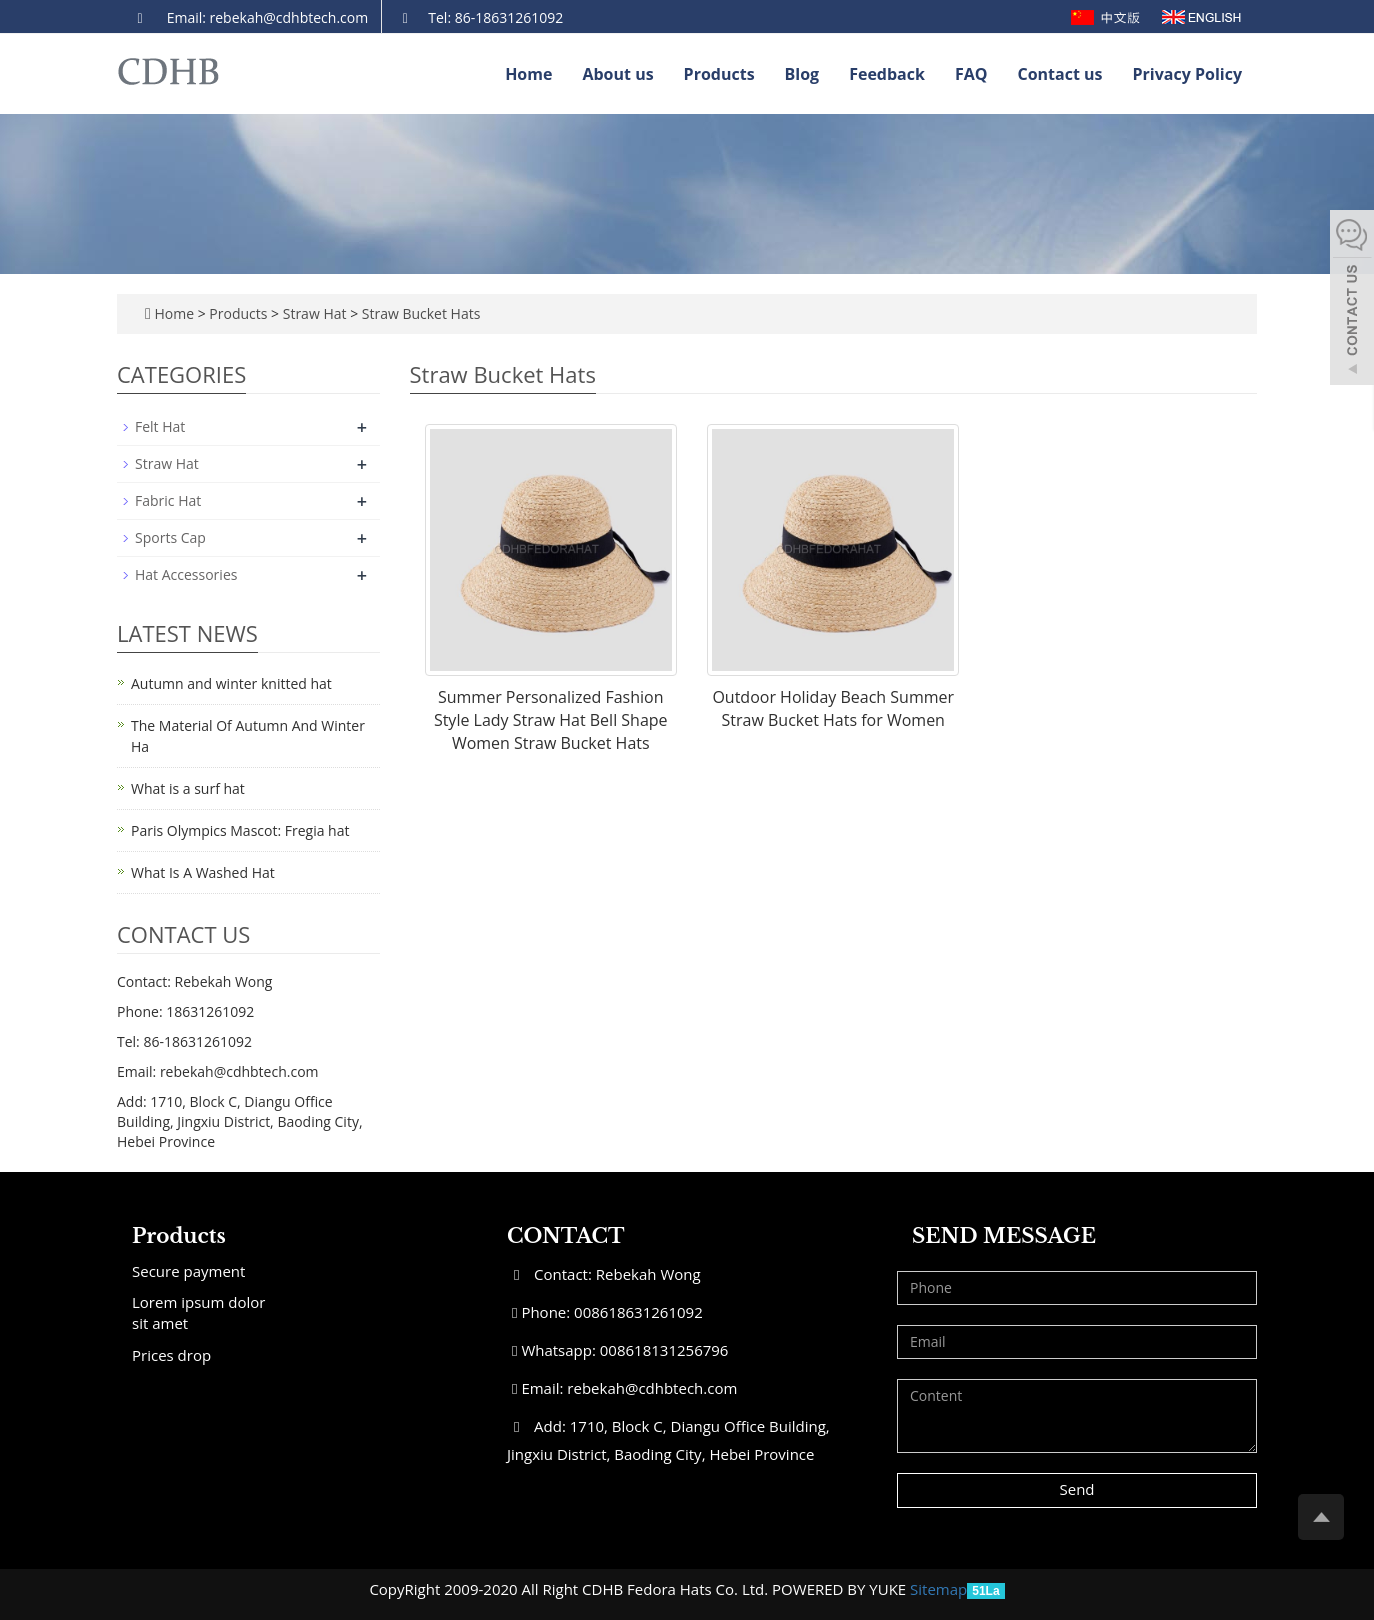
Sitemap (938, 1589)
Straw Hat (314, 313)
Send (1076, 1489)
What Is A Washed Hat (203, 872)
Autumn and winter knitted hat (231, 683)
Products (719, 74)
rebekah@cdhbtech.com (652, 1388)
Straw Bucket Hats (419, 313)
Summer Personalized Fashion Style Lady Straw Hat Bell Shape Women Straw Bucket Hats (551, 720)
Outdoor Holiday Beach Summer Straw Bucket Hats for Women (833, 708)
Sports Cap (170, 537)
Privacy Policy (1188, 74)
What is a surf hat (188, 788)
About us (617, 74)
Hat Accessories (186, 574)
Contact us (1059, 74)
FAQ (971, 74)
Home (528, 74)
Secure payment (188, 1271)
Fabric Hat (168, 500)
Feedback (887, 74)
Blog (802, 74)
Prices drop (171, 1355)
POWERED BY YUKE (841, 1589)
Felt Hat (160, 426)
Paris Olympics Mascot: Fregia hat (240, 830)
